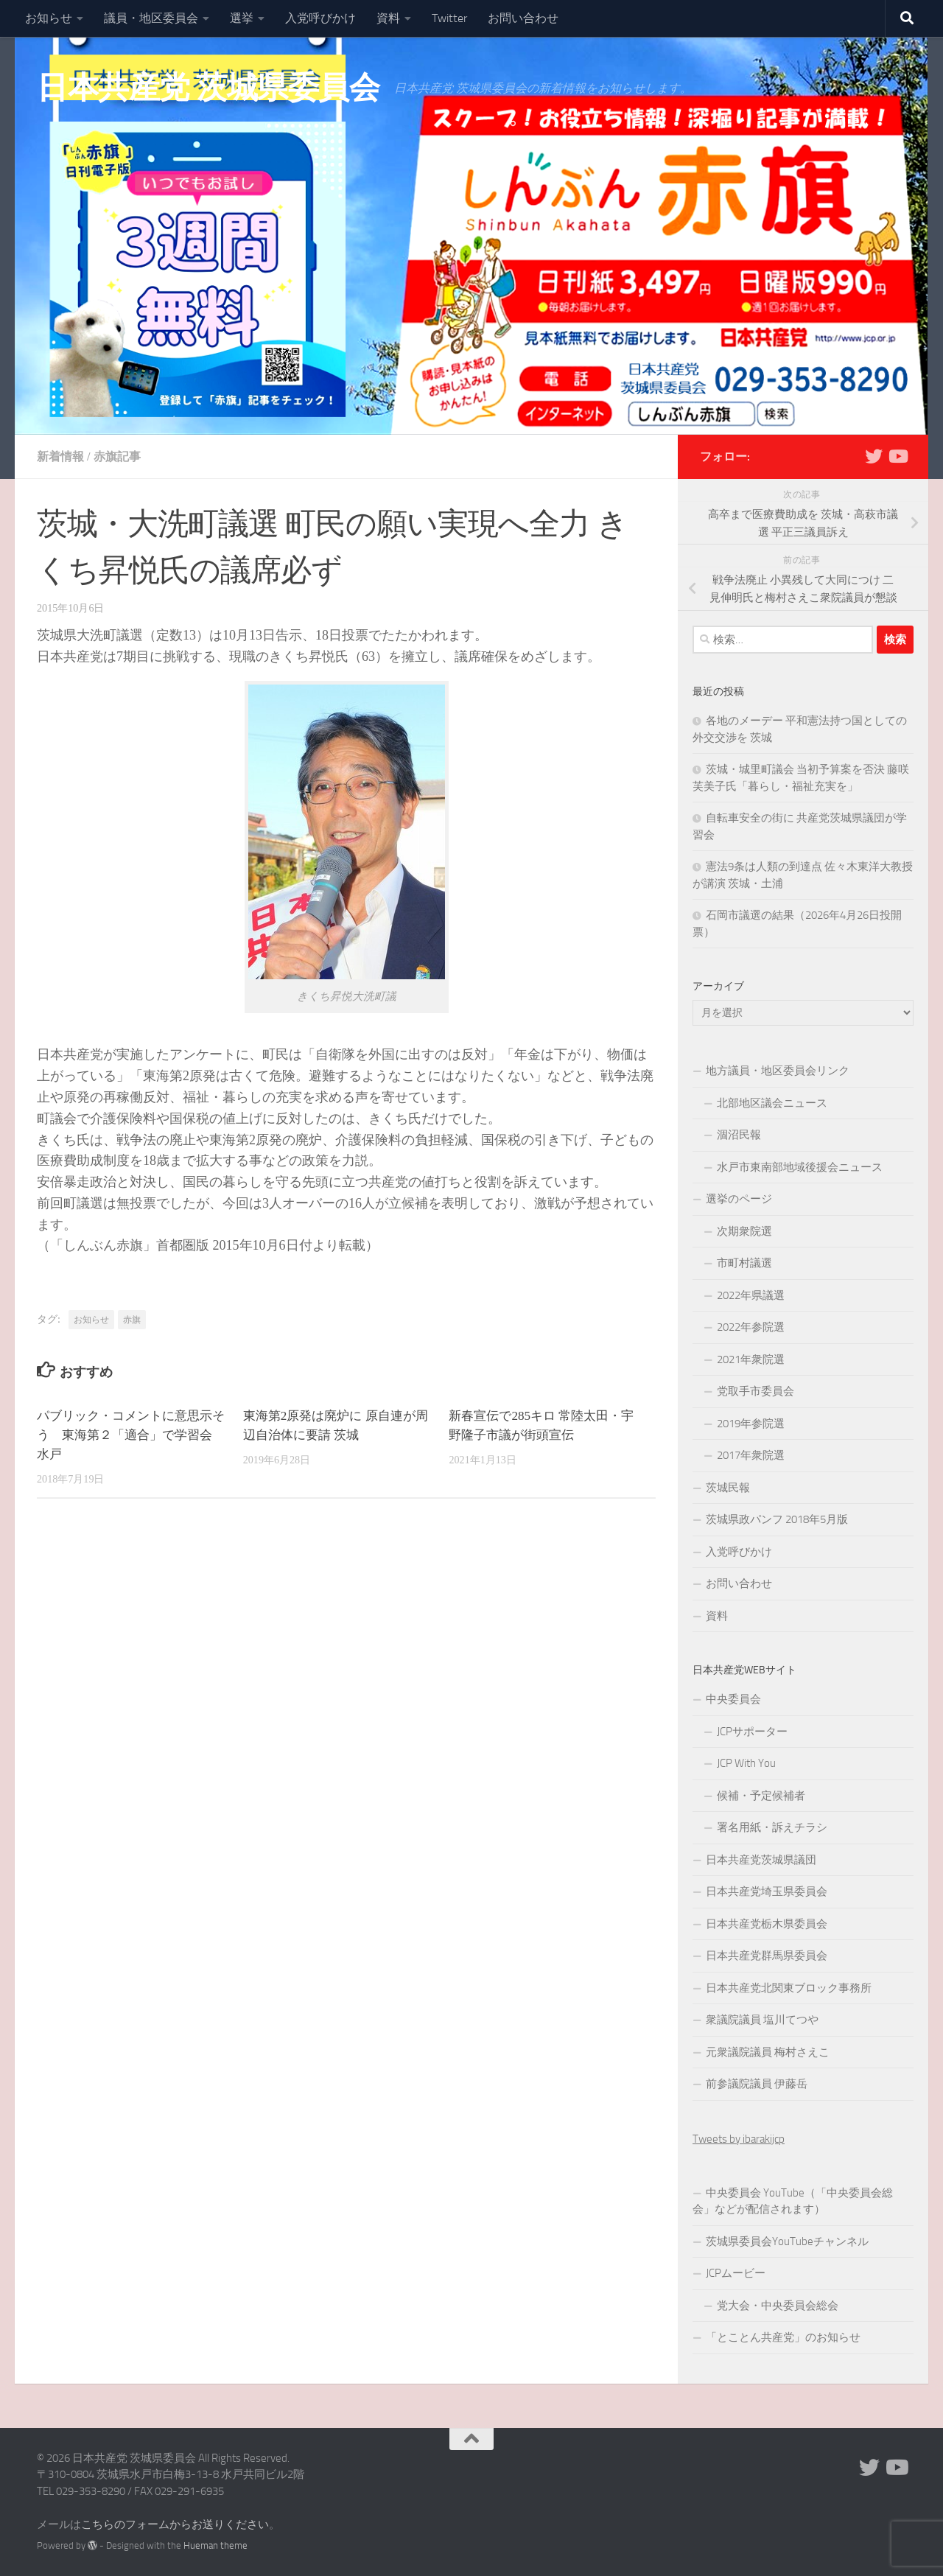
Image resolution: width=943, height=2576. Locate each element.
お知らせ (48, 18)
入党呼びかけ (320, 18)
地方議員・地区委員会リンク (777, 1070)
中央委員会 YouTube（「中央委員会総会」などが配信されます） (793, 2201)
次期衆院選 (744, 1231)
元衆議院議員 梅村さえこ (768, 2052)
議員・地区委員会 (151, 18)
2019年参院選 (751, 1423)
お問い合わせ (523, 18)
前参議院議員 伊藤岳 (756, 2083)
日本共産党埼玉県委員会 (766, 1891)
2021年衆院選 (751, 1359)
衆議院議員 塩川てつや (762, 2019)
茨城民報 (728, 1487)
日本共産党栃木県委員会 (766, 1924)
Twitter (449, 18)
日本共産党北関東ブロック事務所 (789, 1988)
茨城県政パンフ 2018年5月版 (777, 1519)
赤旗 (132, 1320)
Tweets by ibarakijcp (739, 2139)
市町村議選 (744, 1263)
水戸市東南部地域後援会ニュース (800, 1167)
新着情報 (60, 456)
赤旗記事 (117, 456)
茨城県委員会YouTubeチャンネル (787, 2241)
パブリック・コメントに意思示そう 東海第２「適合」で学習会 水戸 (131, 1435)
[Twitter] (874, 456)
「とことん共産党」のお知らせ (783, 2337)
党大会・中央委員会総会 (777, 2305)
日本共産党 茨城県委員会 (208, 87)
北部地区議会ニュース (772, 1103)
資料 (388, 18)
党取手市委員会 (755, 1391)
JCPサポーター (752, 1731)
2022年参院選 (751, 1327)
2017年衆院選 (751, 1455)
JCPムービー (735, 2273)
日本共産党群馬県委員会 (766, 1955)
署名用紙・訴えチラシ (772, 1827)
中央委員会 (733, 1699)
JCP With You (746, 1763)
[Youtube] (897, 456)
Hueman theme (215, 2545)
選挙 (241, 18)
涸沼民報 (739, 1134)
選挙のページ (739, 1198)
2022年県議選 (751, 1295)
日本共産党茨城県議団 (761, 1859)
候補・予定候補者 (761, 1795)
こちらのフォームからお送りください (175, 2524)
